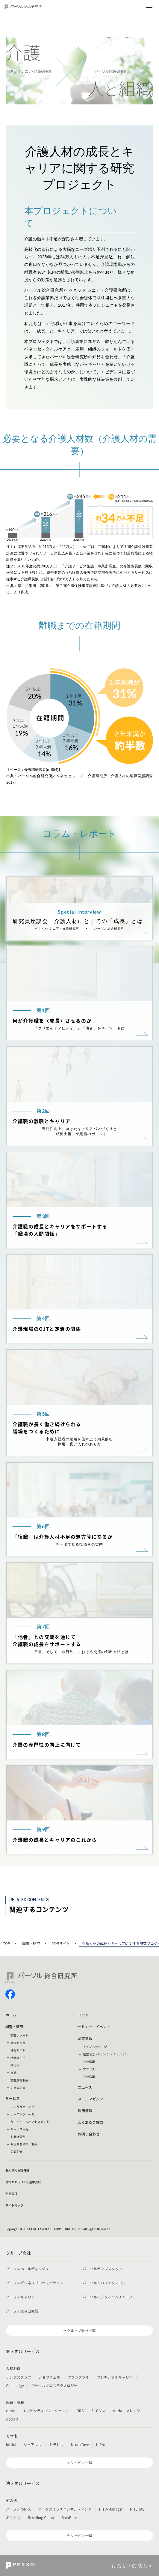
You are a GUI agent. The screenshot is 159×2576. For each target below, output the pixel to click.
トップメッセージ (95, 2046)
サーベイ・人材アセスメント (29, 2121)
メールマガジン (90, 2098)
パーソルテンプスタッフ (102, 2268)
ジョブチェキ (49, 2376)
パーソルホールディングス (27, 2268)
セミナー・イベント (94, 2026)
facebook (10, 1994)
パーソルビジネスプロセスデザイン (34, 2282)
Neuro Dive (80, 2444)
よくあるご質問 (90, 2122)
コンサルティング (22, 2106)
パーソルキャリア (20, 2296)
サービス (12, 2098)
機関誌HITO (18, 2057)
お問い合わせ (88, 2133)
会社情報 (89, 2061)
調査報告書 (17, 2042)
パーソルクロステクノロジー (106, 2282)
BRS (80, 2410)
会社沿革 (89, 2076)
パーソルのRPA (18, 2508)
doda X (12, 2418)
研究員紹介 (17, 2087)
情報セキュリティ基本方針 (23, 2182)
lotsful (11, 2444)
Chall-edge (15, 2385)
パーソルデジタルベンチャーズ (108, 2296)
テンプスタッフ (18, 2376)
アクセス (89, 2069)
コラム (83, 2014)
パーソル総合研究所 (22, 2310)
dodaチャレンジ (126, 2410)
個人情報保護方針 (17, 2170)
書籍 (13, 2072)
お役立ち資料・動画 (23, 2144)
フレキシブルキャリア (115, 2376)
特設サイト (61, 1944)
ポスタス (13, 2517)
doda (10, 2410)
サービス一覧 (19, 2129)
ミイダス (98, 2410)
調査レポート (19, 2035)
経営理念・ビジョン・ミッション (105, 2054)
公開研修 (16, 2151)
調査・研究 (31, 1944)
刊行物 (14, 2065)
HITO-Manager (110, 2508)
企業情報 (85, 2038)
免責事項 (11, 2193)
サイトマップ (14, 2205)
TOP (6, 1944)
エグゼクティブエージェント (46, 2410)
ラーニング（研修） (23, 2114)
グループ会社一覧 (81, 2330)
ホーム (10, 2014)
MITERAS (137, 2508)
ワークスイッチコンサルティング (65, 2508)
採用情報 (85, 2110)
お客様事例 (17, 2136)
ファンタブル (78, 2376)
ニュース (85, 2087)
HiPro (100, 2444)
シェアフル (33, 2444)
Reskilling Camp (41, 2517)
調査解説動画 (19, 2080)
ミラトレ (56, 2444)
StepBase (69, 2517)
